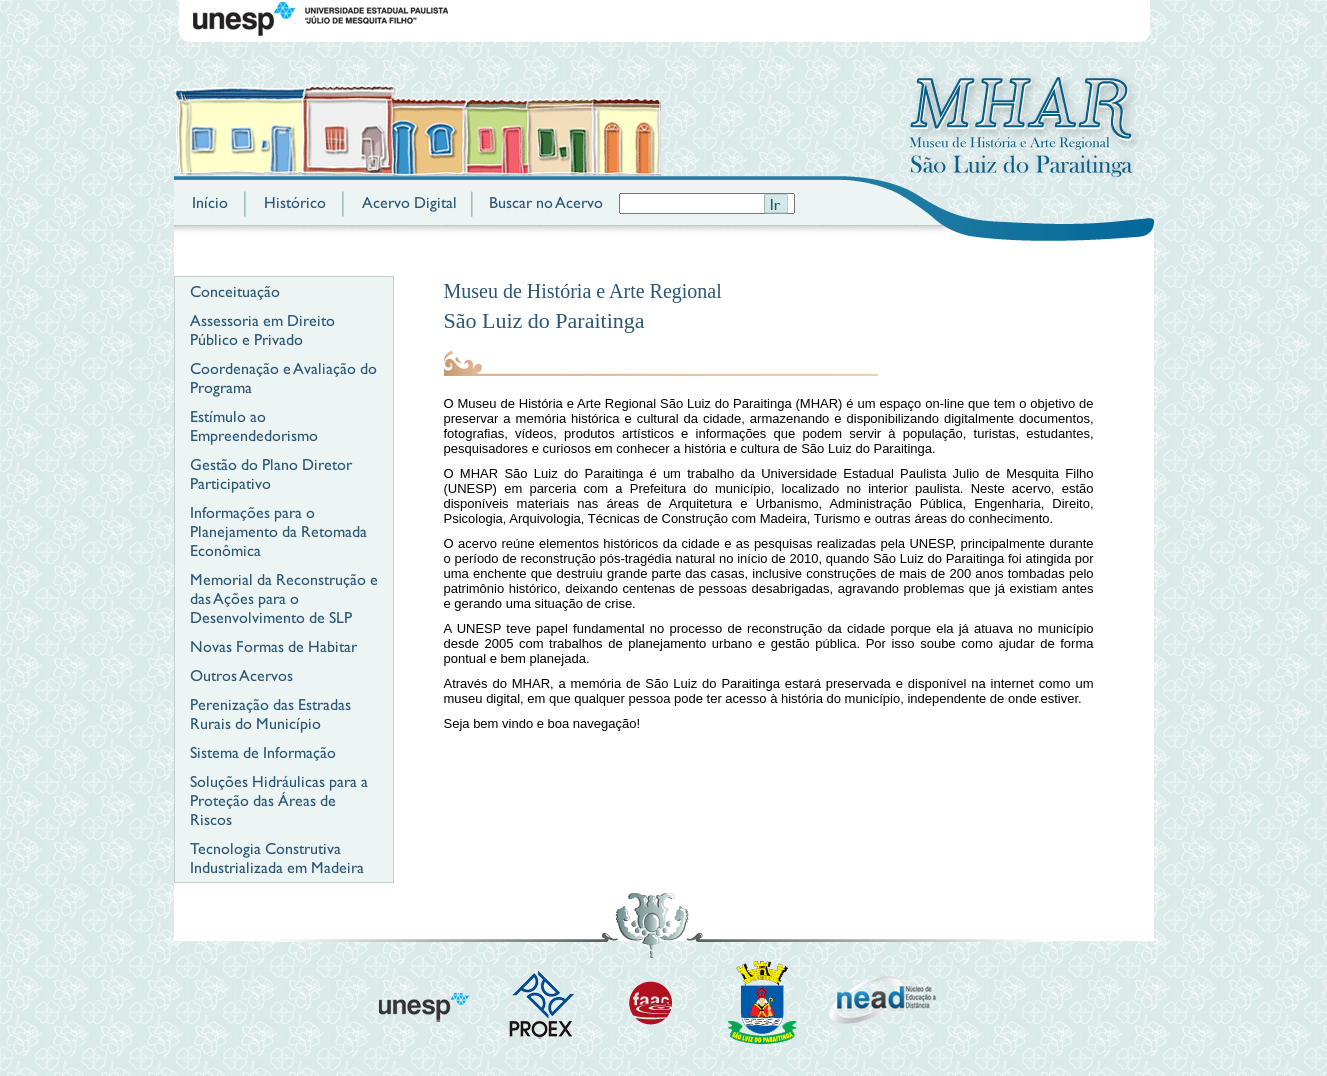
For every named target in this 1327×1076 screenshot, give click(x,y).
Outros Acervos (241, 675)
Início (210, 202)
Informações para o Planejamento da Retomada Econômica (278, 531)
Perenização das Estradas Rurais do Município (270, 714)
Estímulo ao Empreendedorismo (254, 426)
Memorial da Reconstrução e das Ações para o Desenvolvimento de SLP (284, 598)
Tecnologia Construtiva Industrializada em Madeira (277, 858)
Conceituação (235, 291)
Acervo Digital (409, 202)
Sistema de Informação (263, 752)
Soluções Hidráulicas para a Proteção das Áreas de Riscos (279, 800)
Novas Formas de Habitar (273, 646)
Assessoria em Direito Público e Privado (262, 330)
